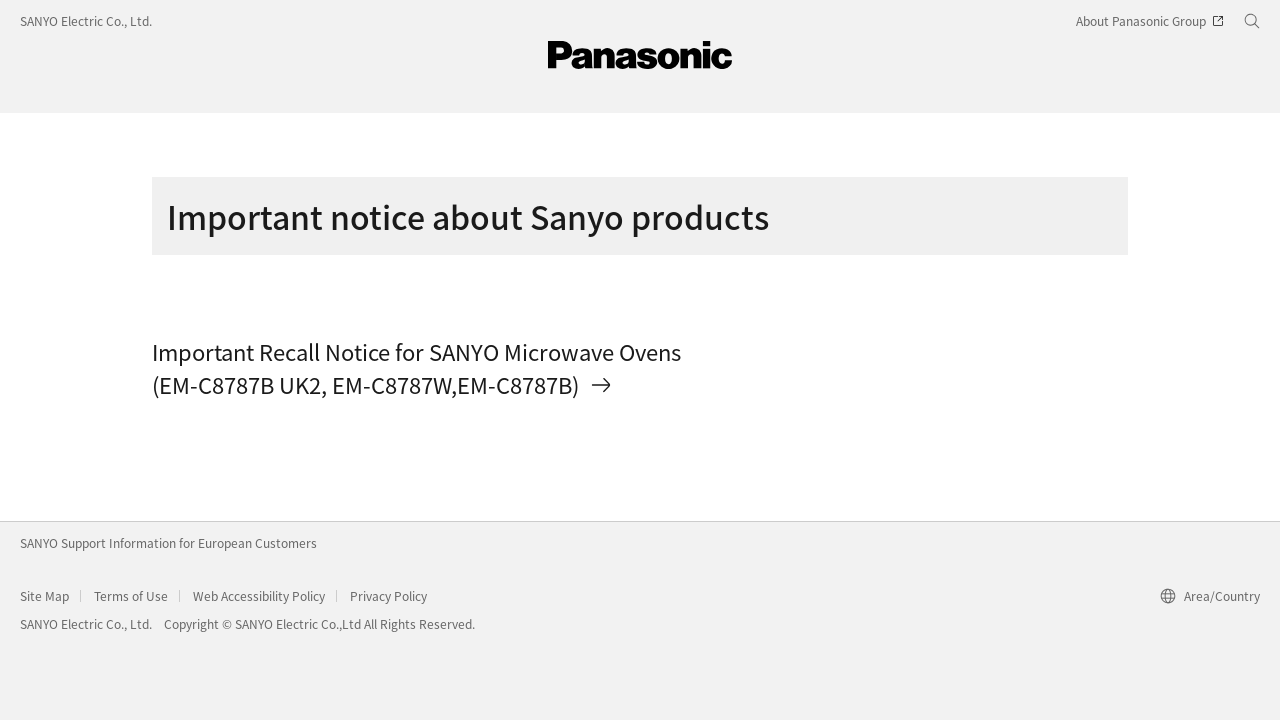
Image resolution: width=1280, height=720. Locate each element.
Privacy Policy (388, 595)
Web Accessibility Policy (259, 595)
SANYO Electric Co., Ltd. (86, 20)
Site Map (44, 595)
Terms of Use (131, 595)
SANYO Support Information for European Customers (168, 542)
